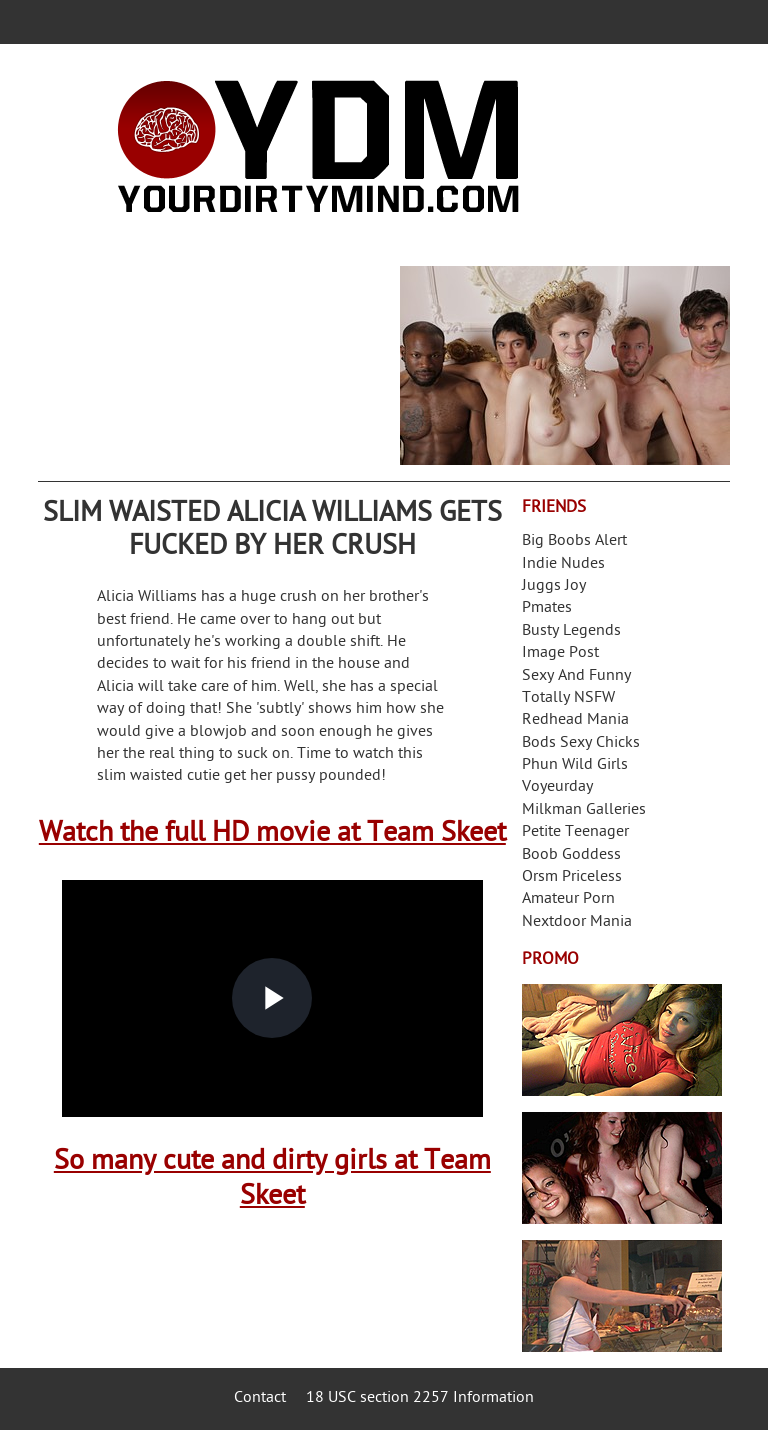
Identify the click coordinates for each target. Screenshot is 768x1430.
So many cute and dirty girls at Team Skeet (272, 1180)
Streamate (622, 1040)
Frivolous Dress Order (622, 1296)
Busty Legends (571, 631)
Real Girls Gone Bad (622, 1168)
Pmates (547, 608)
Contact (260, 1398)
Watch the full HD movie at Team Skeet (272, 834)
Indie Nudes (563, 564)
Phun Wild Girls (575, 765)
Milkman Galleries (584, 810)
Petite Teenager (575, 832)
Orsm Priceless (572, 877)
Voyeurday (557, 787)
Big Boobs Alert (574, 541)
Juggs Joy (554, 586)
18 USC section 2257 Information (420, 1398)
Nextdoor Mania (577, 922)
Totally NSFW (568, 698)
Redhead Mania (575, 720)
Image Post (560, 653)
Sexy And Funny (576, 676)
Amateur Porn (568, 899)
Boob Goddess (571, 855)
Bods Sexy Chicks (581, 743)
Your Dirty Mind (318, 147)
